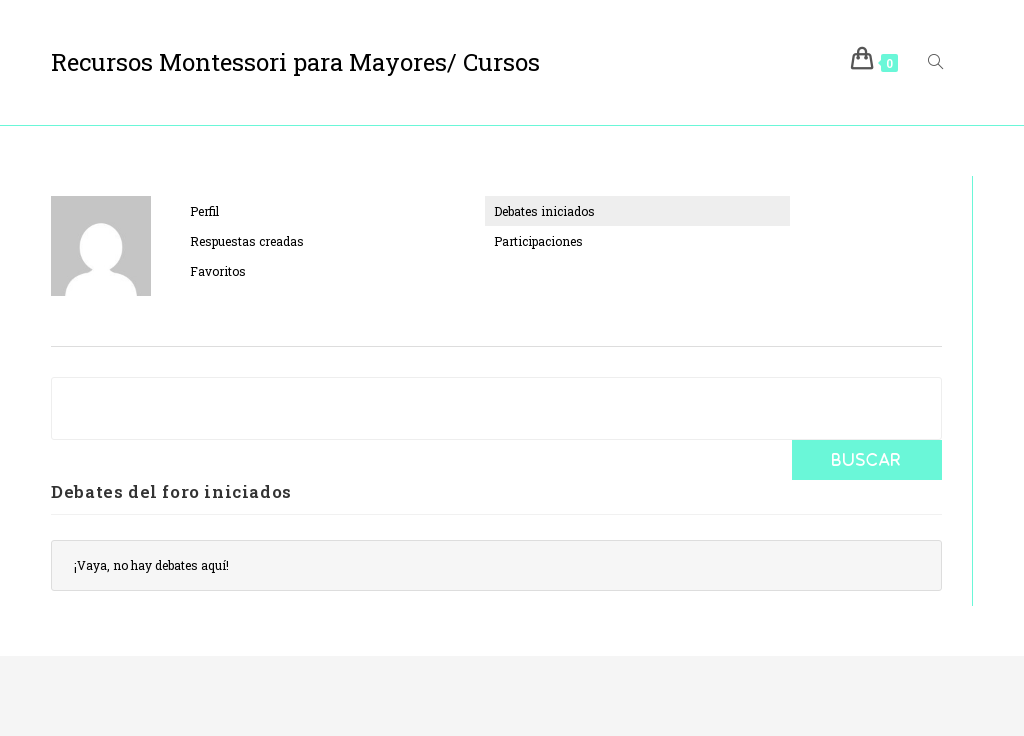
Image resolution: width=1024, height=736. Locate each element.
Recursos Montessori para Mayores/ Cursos (295, 62)
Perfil (204, 211)
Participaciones (538, 241)
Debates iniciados (544, 211)
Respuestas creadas (247, 241)
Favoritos (218, 271)
